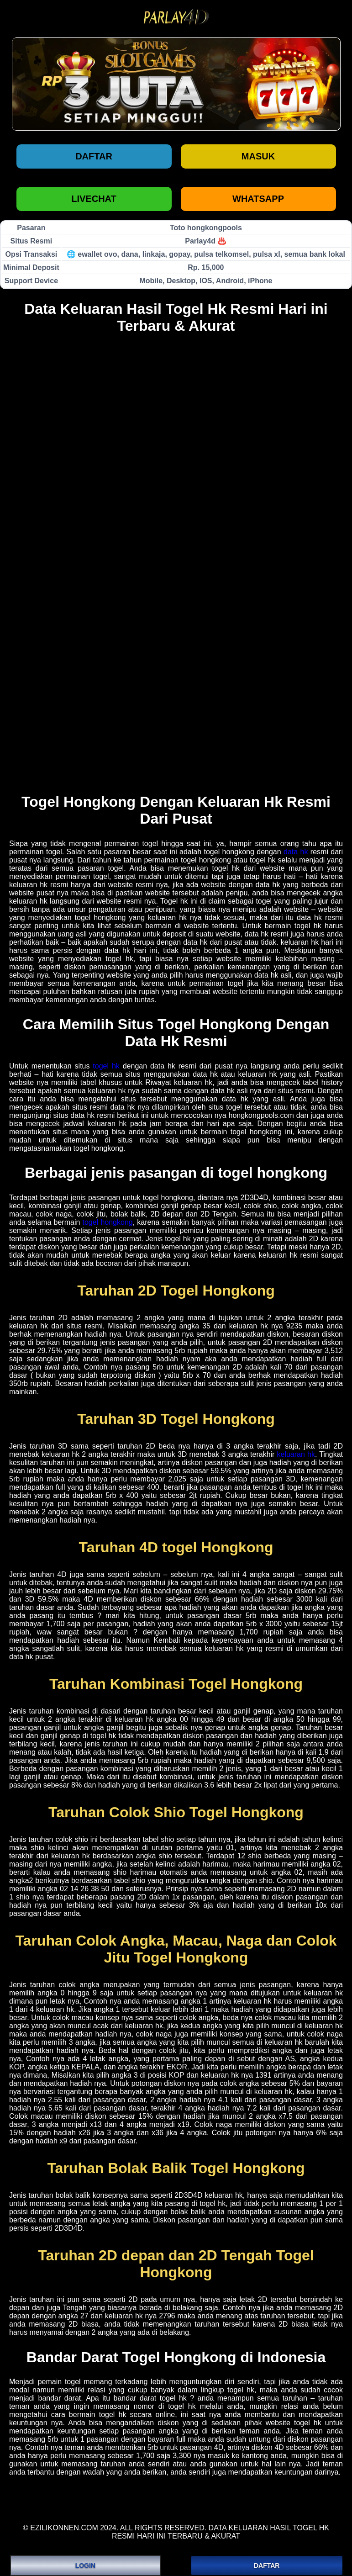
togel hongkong (108, 1222)
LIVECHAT (93, 199)
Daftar (93, 156)
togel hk (106, 1066)
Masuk (258, 156)
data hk (296, 852)
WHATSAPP (258, 199)
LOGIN (85, 2565)
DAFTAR (267, 2565)
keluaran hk (296, 1454)
